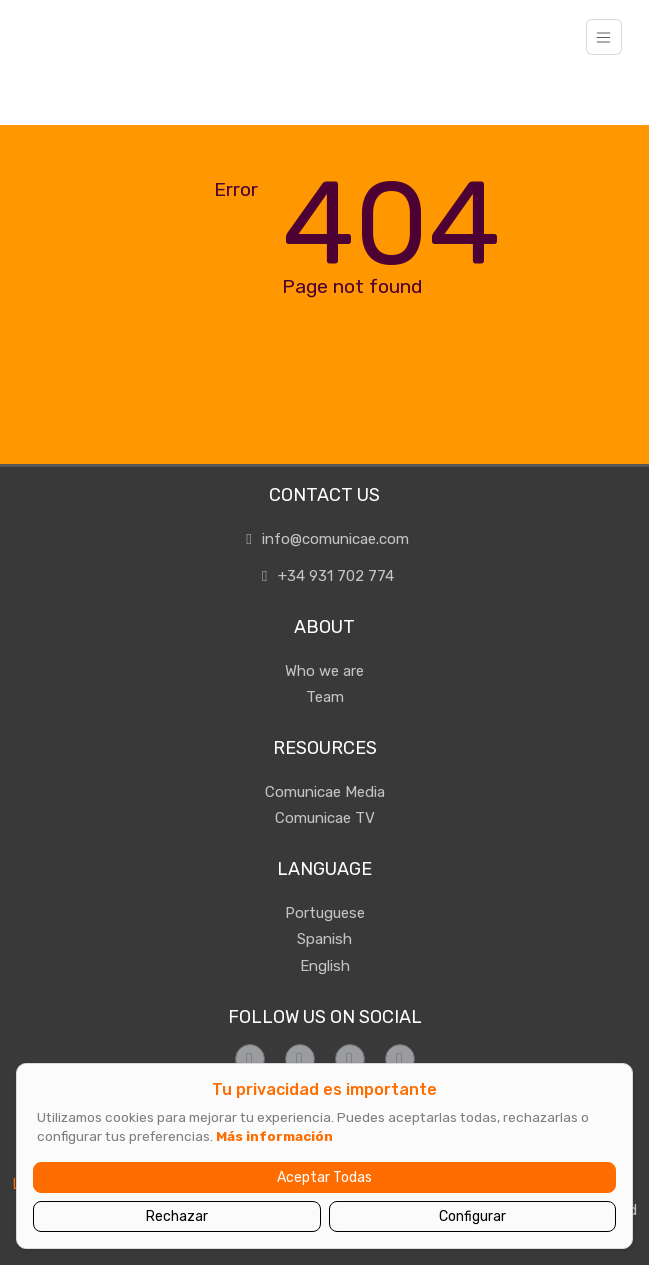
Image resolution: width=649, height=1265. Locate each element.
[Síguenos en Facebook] (250, 1059)
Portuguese (325, 913)
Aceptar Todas (324, 1177)
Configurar (472, 1216)
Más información (274, 1136)
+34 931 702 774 (324, 576)
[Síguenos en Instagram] (300, 1059)
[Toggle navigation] (604, 37)
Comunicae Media (325, 792)
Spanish (324, 939)
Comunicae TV (325, 818)
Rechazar (177, 1216)
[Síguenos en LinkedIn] (400, 1059)
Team (325, 697)
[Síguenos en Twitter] (350, 1059)
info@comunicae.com (325, 539)
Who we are (324, 671)
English (325, 966)
